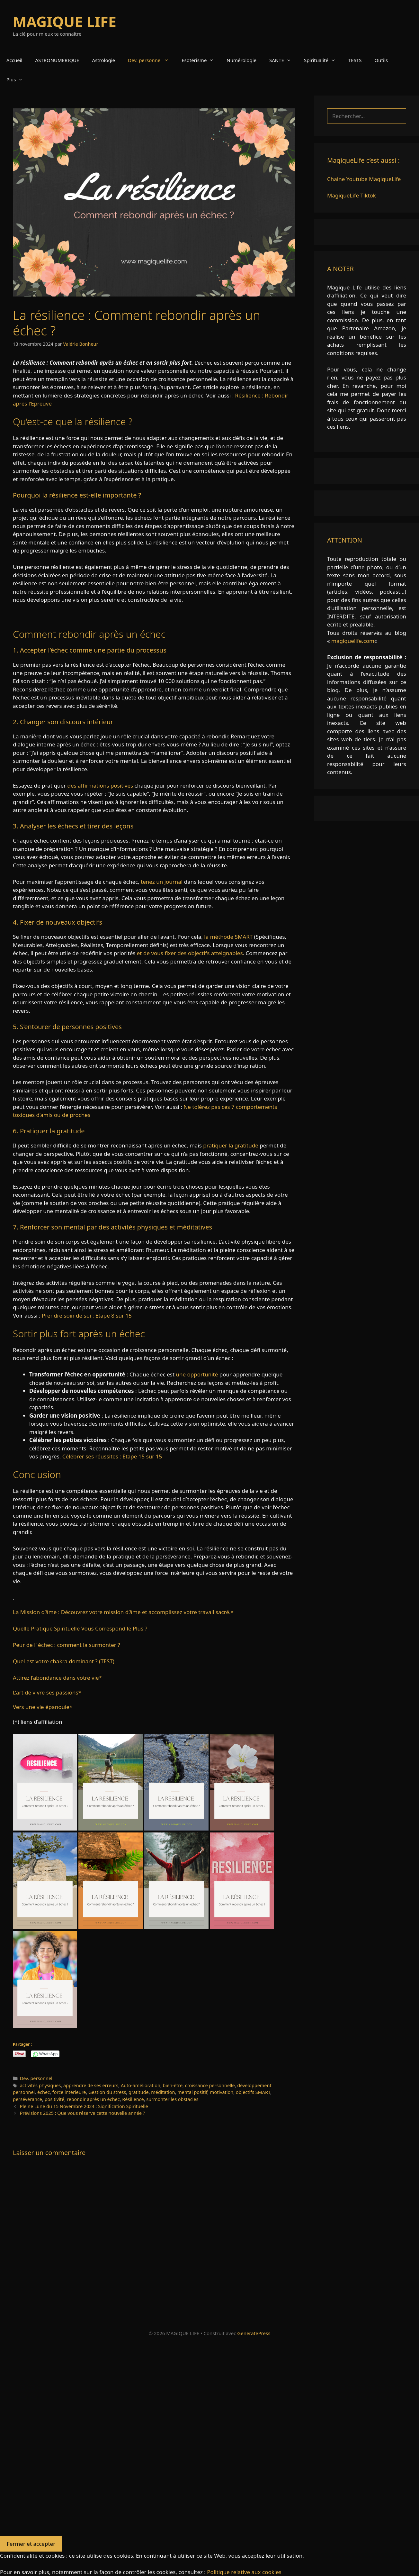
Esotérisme (201, 60)
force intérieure (69, 2092)
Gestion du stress (107, 2092)
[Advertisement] (193, 2439)
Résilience (133, 2099)
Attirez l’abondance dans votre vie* (57, 1677)
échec (43, 2092)
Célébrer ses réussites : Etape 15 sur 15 (112, 1456)
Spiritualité (323, 60)
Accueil (14, 60)
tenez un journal (162, 881)
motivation (221, 2092)
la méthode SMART (228, 936)
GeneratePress (253, 2333)
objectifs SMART (253, 2092)
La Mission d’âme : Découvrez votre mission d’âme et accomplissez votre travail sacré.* (123, 1612)
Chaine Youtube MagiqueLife (364, 179)
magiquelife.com (352, 640)
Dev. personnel (151, 60)
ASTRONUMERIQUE (57, 60)
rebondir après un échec (93, 2099)
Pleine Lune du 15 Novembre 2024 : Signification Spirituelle (84, 2106)
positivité (55, 2099)
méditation (163, 2092)
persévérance (27, 2099)
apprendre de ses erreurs (90, 2085)
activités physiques (40, 2085)
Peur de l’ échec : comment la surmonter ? (66, 1645)
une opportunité (197, 1374)
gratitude (139, 2092)
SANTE (283, 60)
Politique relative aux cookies (244, 2572)
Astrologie (103, 60)
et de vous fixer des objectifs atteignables (190, 953)
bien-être (173, 2085)
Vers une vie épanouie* (42, 1707)
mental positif (192, 2092)
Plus (17, 79)
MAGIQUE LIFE (64, 21)
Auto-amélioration (140, 2085)
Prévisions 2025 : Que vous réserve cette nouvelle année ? (82, 2113)
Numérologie (241, 60)
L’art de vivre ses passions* (47, 1692)
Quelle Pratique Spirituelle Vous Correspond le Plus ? (80, 1628)
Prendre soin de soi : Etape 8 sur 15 (87, 1315)
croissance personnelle (210, 2085)
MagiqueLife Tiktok (351, 195)
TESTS (355, 60)
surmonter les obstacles (172, 2099)
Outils (381, 60)
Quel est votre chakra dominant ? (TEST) (63, 1661)
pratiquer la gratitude (230, 1145)
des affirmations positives (100, 785)
